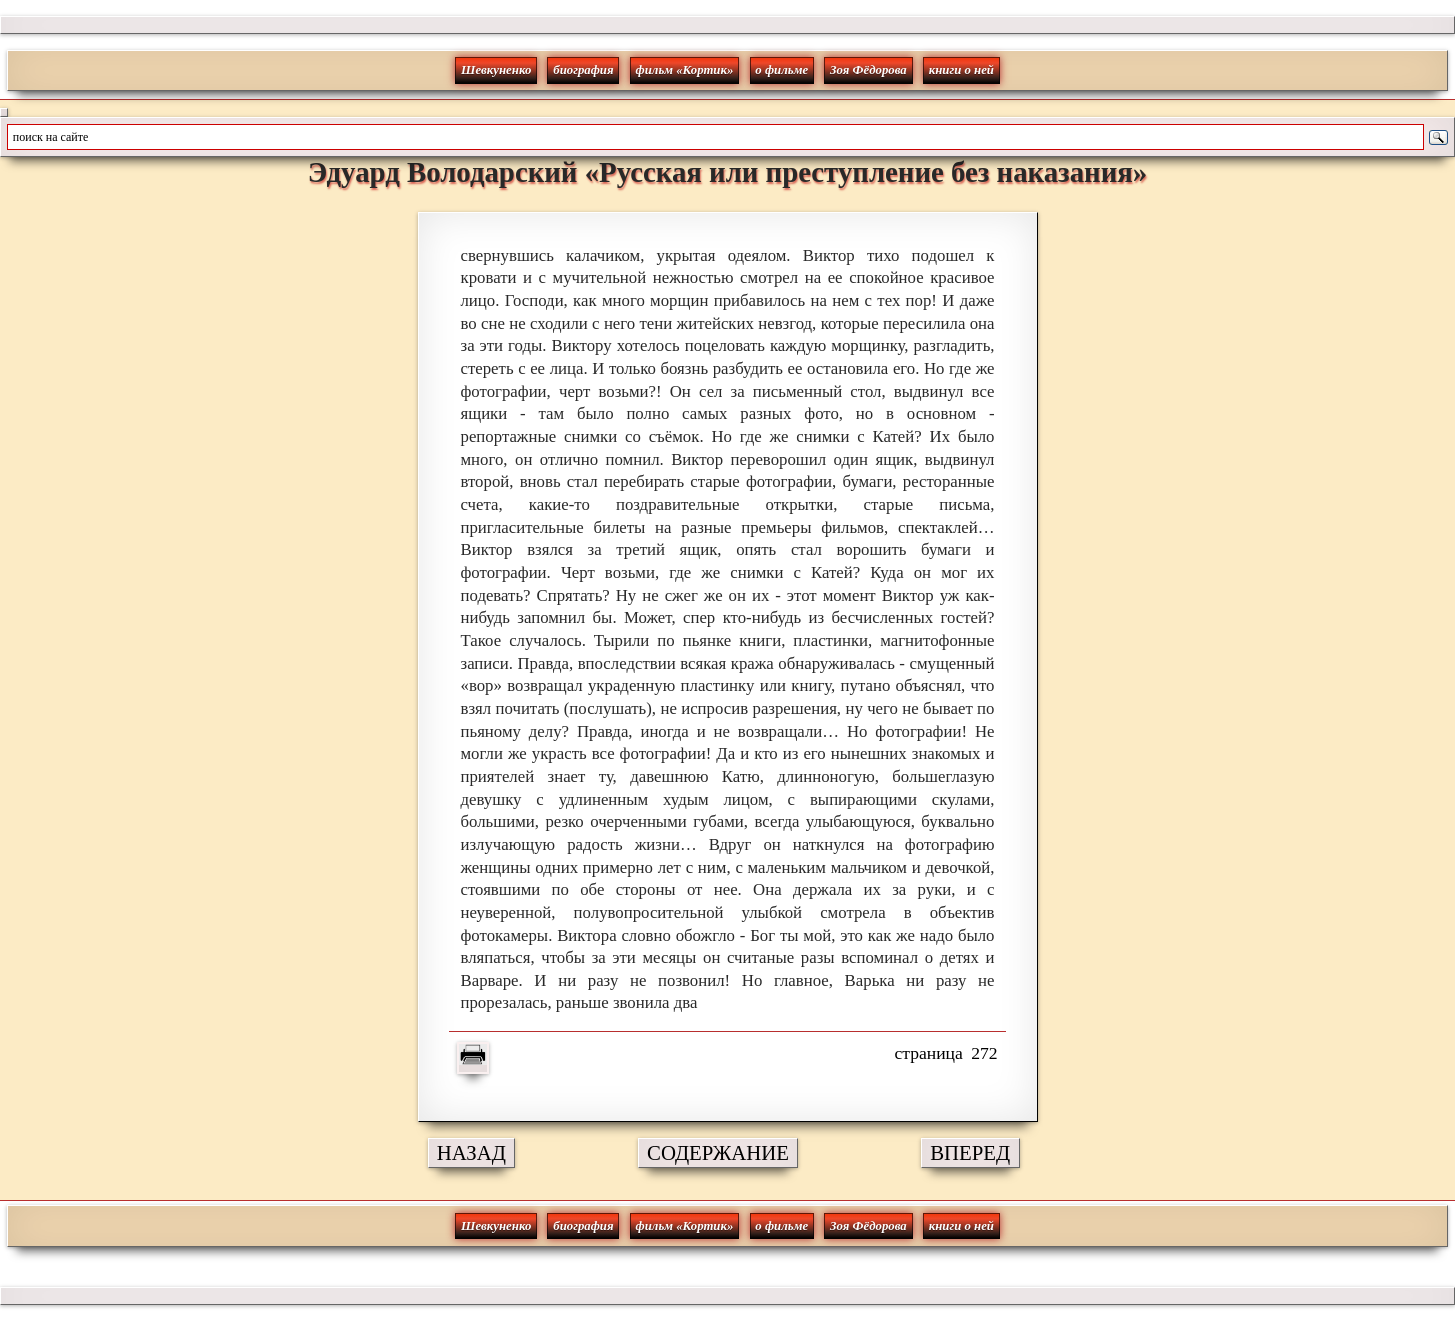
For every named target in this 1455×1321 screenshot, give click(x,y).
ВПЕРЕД (970, 1152)
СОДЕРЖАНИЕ (718, 1152)
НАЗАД (471, 1152)
